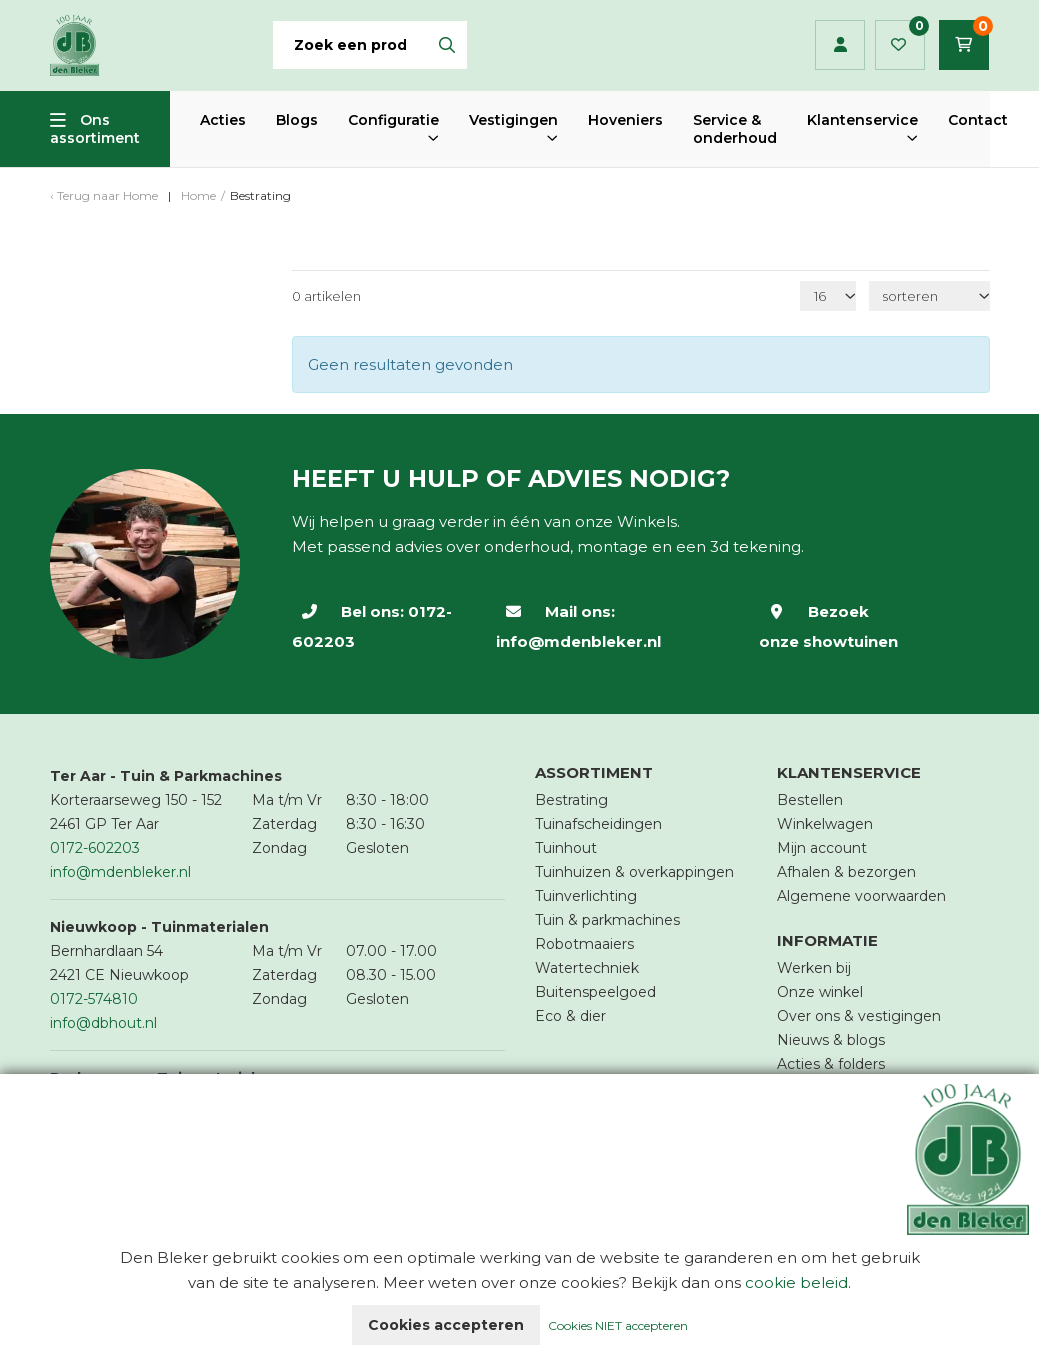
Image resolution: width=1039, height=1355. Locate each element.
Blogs (297, 120)
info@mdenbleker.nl (578, 641)
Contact (978, 120)
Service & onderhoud (735, 129)
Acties (223, 120)
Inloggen (840, 45)
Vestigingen (513, 120)
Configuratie (393, 120)
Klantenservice (862, 120)
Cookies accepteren (446, 1325)
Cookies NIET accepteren (618, 1325)
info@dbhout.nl (103, 1023)
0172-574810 (94, 999)
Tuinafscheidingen (598, 824)
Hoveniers (625, 120)
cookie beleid (796, 1282)
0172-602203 (95, 848)
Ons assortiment (95, 129)
